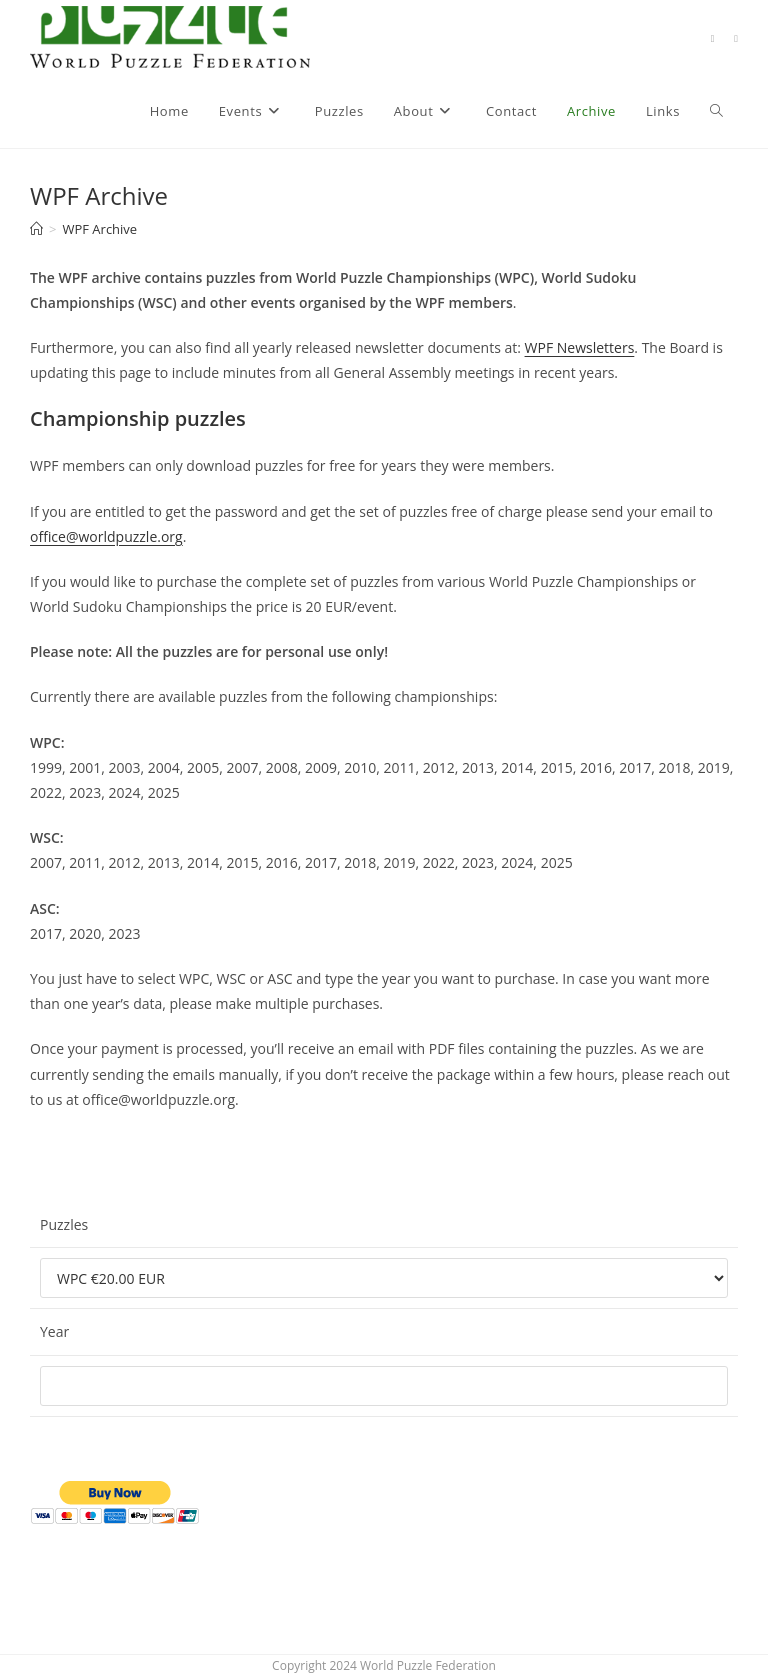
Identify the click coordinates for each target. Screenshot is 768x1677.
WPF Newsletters (580, 347)
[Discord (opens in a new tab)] (736, 38)
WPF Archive (99, 229)
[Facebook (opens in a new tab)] (713, 38)
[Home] (36, 229)
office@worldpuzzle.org (106, 536)
